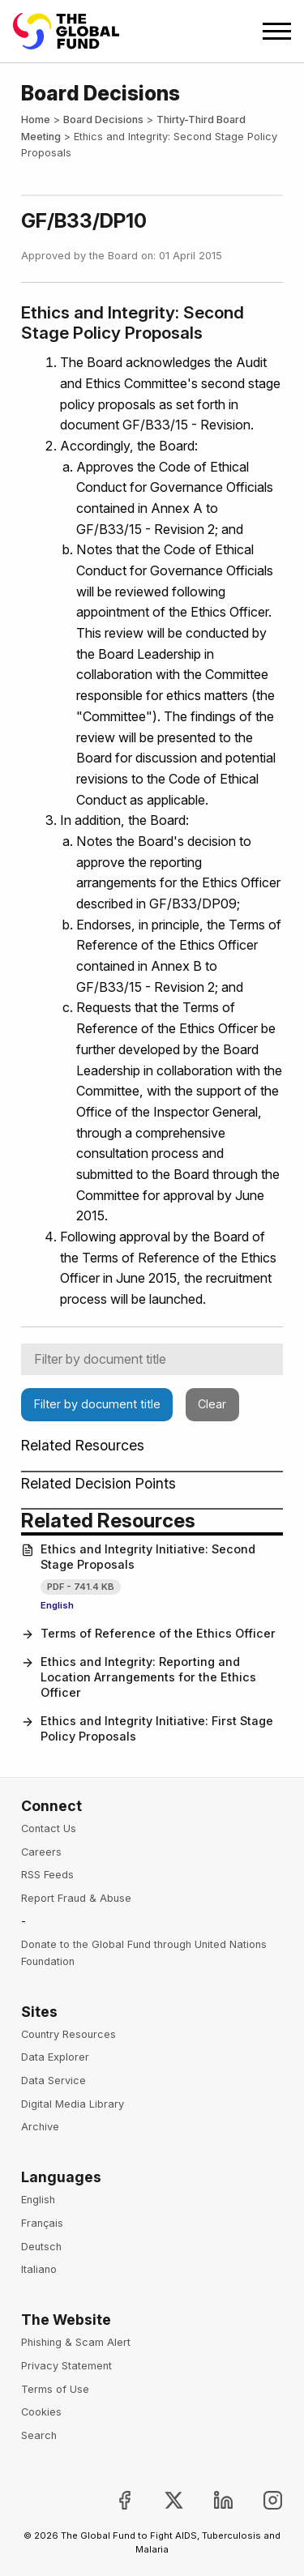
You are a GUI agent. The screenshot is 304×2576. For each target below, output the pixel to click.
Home (35, 119)
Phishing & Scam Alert (76, 2342)
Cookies (41, 2412)
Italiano (39, 2269)
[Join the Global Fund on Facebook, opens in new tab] (111, 2500)
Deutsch (41, 2247)
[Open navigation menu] (277, 31)
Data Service (53, 2080)
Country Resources (68, 2034)
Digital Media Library (72, 2104)
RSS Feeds (47, 1875)
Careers (41, 1852)
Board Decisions (103, 119)
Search (39, 2435)
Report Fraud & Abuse (76, 1898)
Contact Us (48, 1828)
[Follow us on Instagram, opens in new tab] (260, 2500)
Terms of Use (55, 2389)
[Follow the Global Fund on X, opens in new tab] (161, 2500)
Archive (40, 2127)
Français (42, 2223)
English (57, 1605)
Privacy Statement (66, 2366)
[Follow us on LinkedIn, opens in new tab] (210, 2500)
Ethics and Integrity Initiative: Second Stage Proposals (138, 1556)
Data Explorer (55, 2057)
